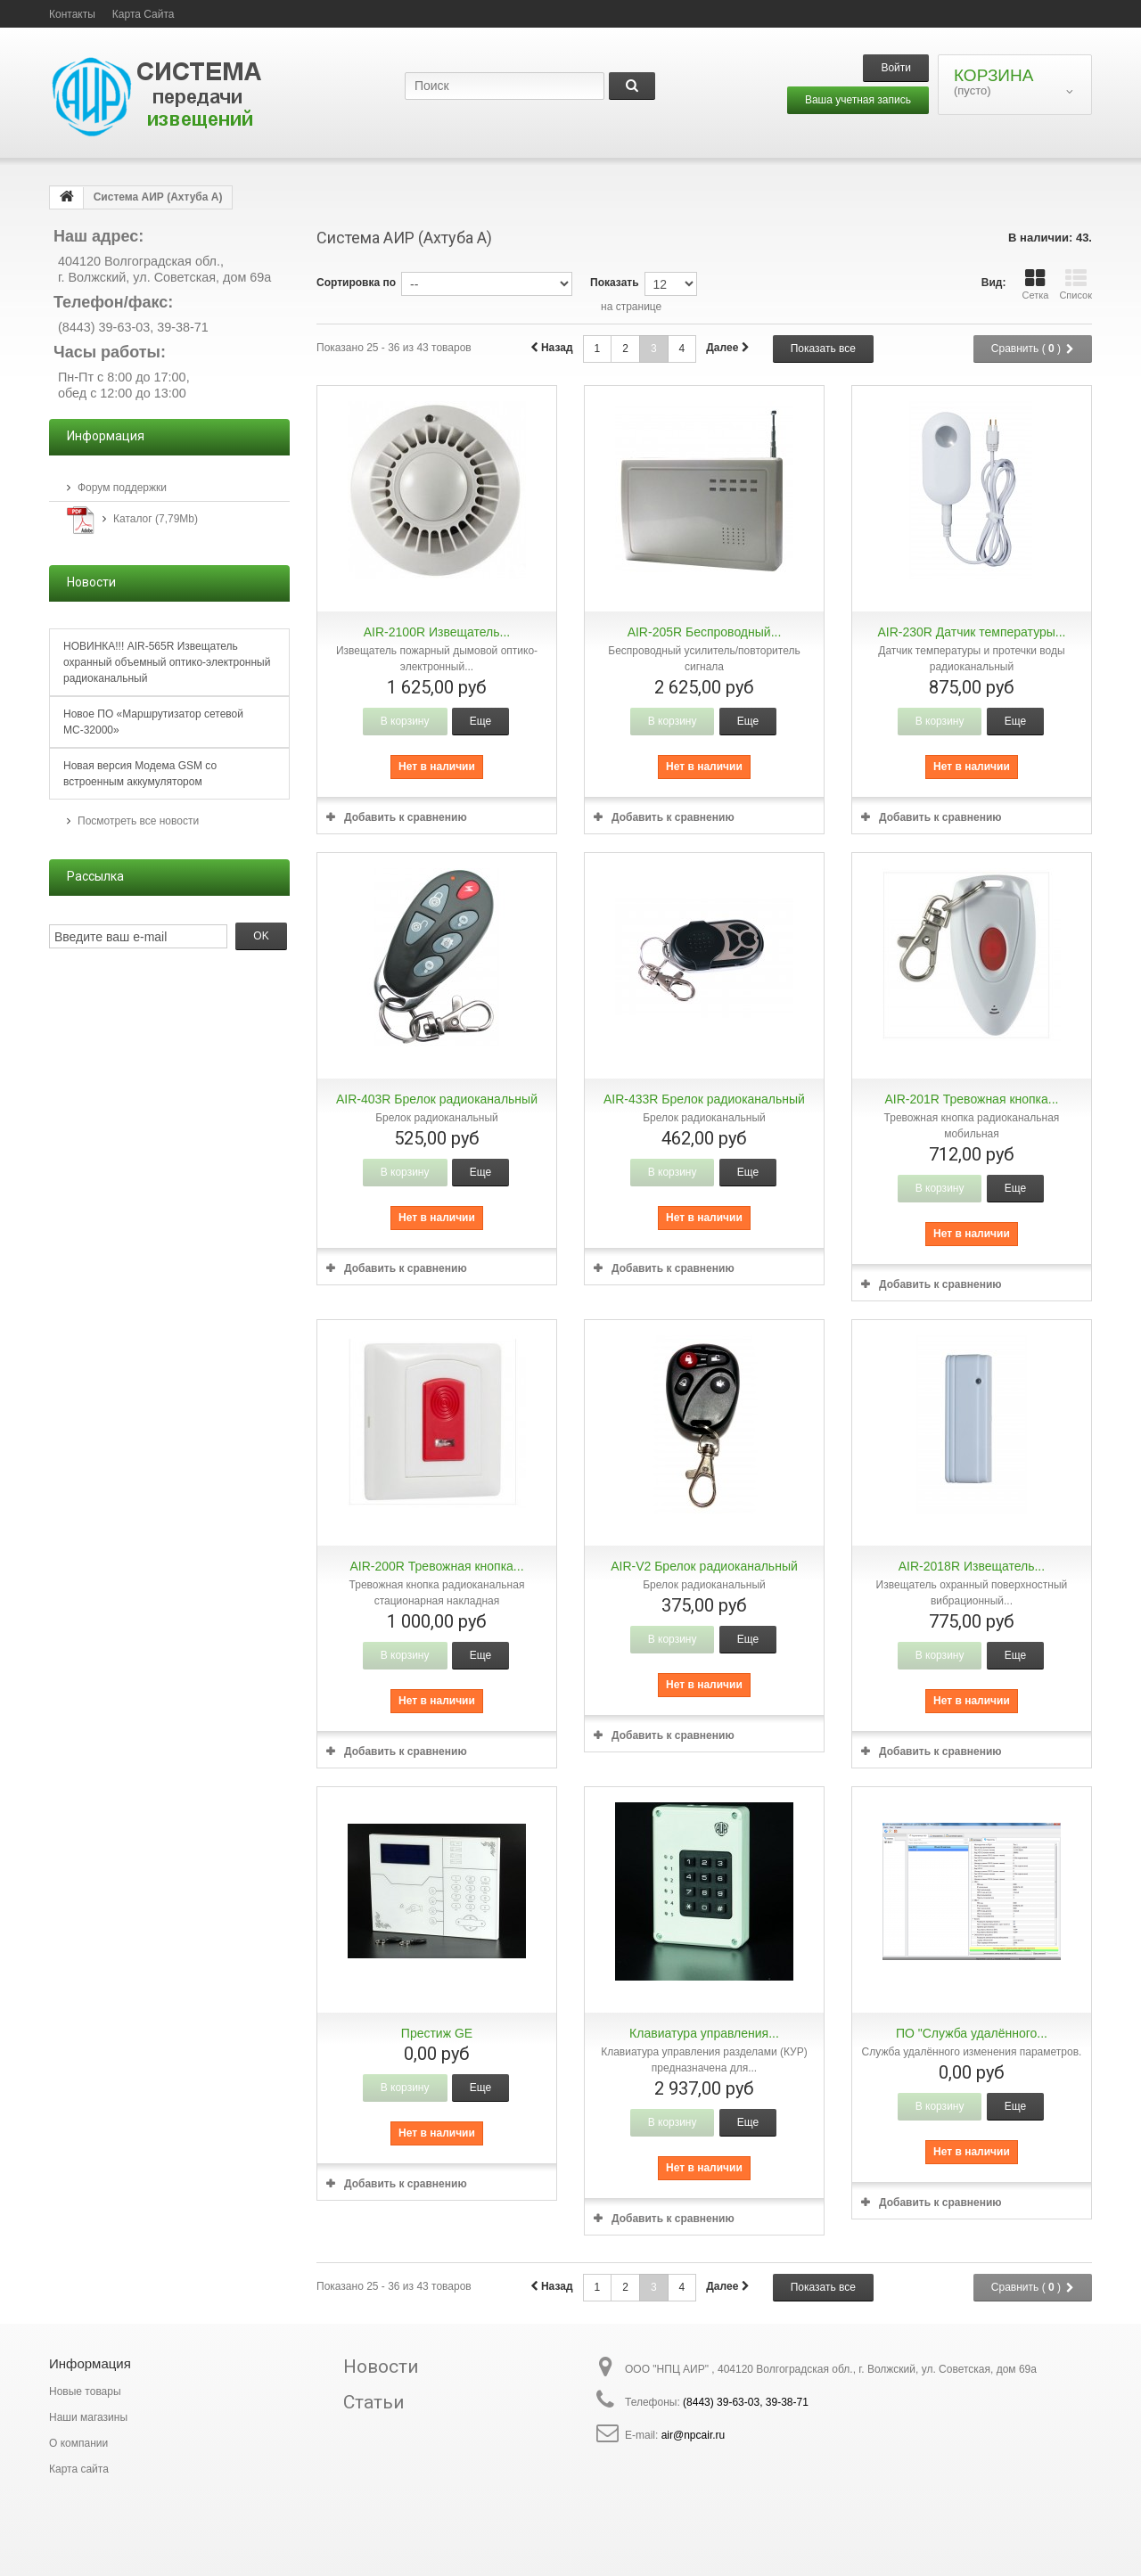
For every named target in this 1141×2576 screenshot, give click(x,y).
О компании (78, 2443)
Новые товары (85, 2391)
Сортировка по (356, 282)
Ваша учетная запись (858, 100)
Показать (614, 282)
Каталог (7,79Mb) (155, 519)
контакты (72, 14)
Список (1075, 284)
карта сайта (143, 14)
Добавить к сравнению (405, 817)
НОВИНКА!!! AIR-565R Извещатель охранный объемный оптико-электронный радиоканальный (166, 662)
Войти (896, 68)
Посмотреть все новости (138, 821)
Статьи (374, 2402)
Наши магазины (88, 2417)
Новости (381, 2366)
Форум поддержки (122, 487)
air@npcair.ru (693, 2435)
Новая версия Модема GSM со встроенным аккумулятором (140, 773)
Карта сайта (79, 2469)
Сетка (1035, 284)
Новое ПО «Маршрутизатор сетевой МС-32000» (153, 722)
